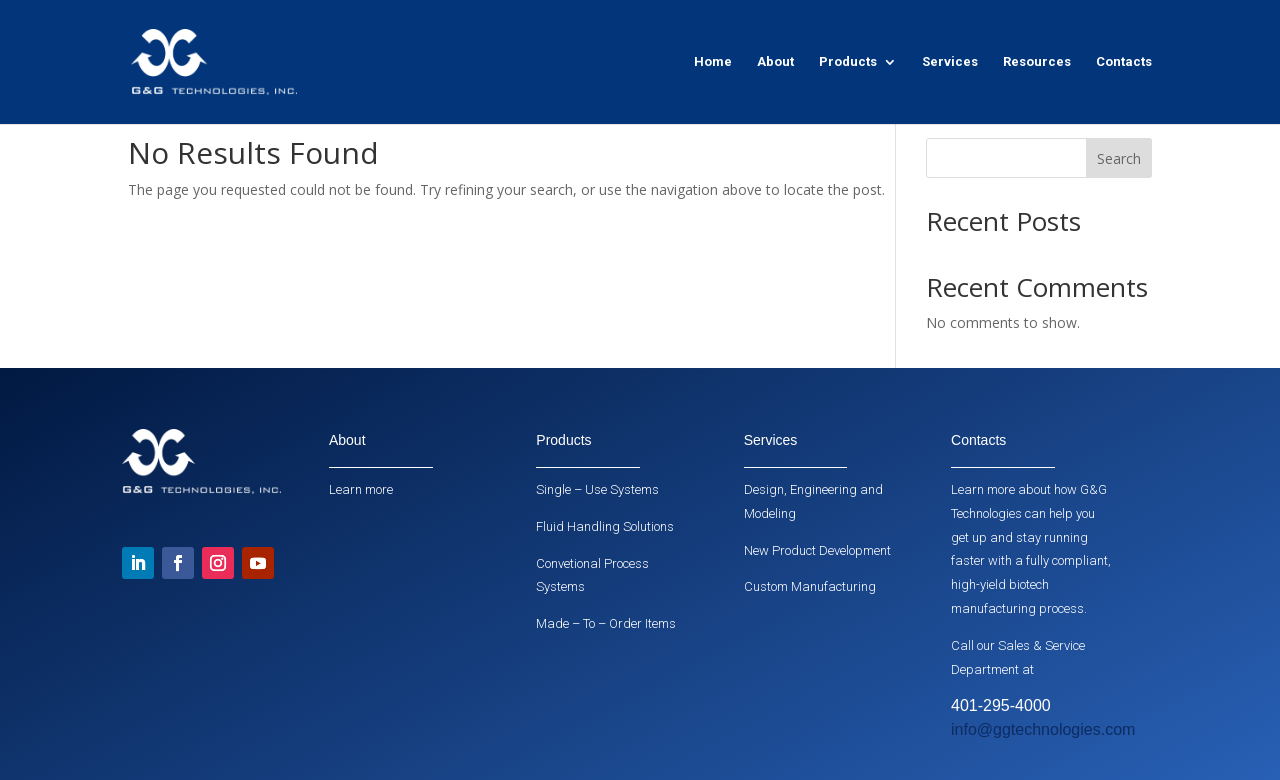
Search (1119, 158)
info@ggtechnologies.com (1043, 729)
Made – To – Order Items (606, 623)
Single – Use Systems (597, 489)
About (775, 62)
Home (713, 62)
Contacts (1124, 62)
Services (950, 62)
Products (848, 62)
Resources (1037, 62)
